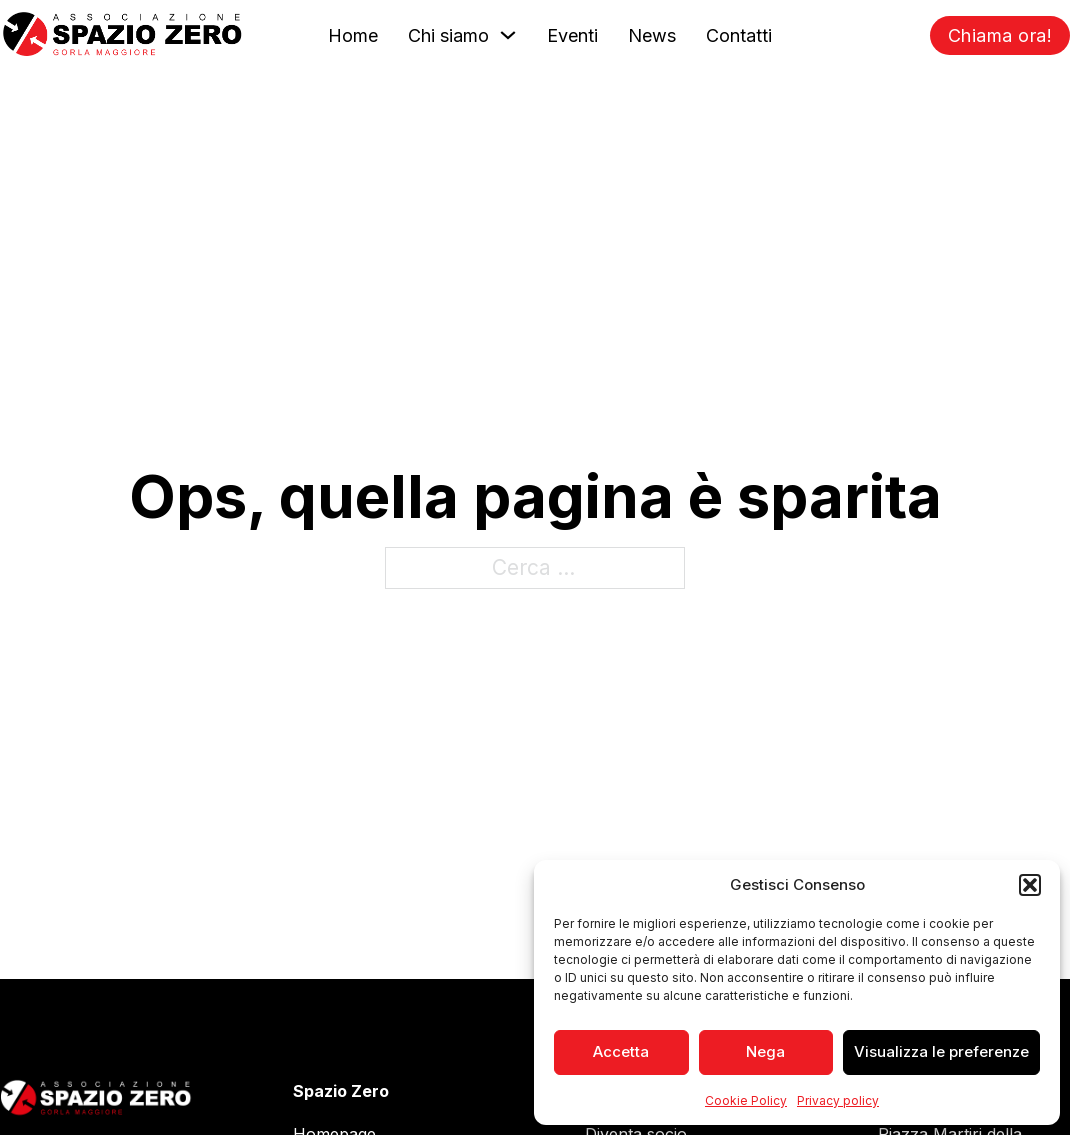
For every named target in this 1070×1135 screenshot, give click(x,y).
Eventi (572, 35)
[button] (1030, 885)
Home (353, 35)
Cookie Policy (746, 1100)
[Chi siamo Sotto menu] (508, 35)
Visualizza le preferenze (941, 1051)
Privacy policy (838, 1100)
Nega (765, 1051)
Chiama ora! (1000, 35)
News (652, 35)
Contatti (739, 35)
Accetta (621, 1051)
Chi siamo (448, 35)
